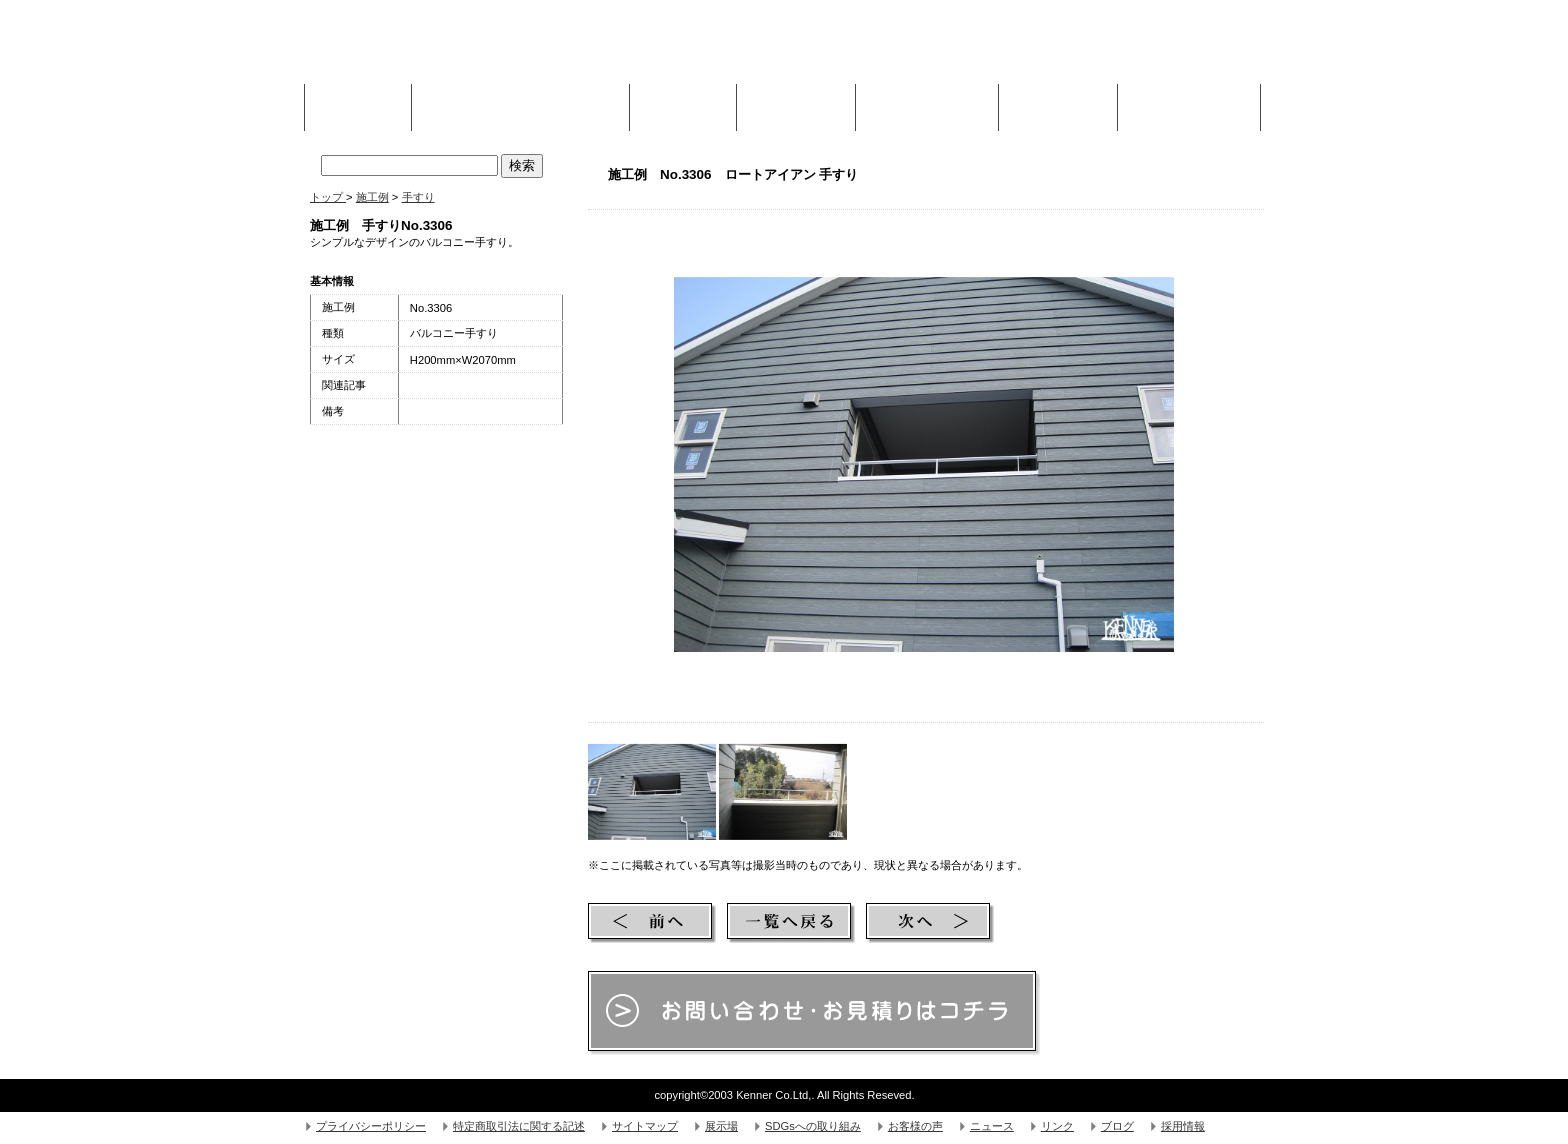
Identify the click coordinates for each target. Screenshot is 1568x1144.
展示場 (721, 1126)
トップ (328, 197)
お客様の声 (915, 1126)
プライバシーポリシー (371, 1126)
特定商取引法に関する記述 (519, 1126)
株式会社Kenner (460, 50)
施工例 (683, 102)
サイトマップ (645, 1126)
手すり (418, 197)
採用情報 (1183, 1126)
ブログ (1117, 1126)
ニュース (992, 1126)
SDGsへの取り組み (813, 1126)
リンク (1057, 1126)
